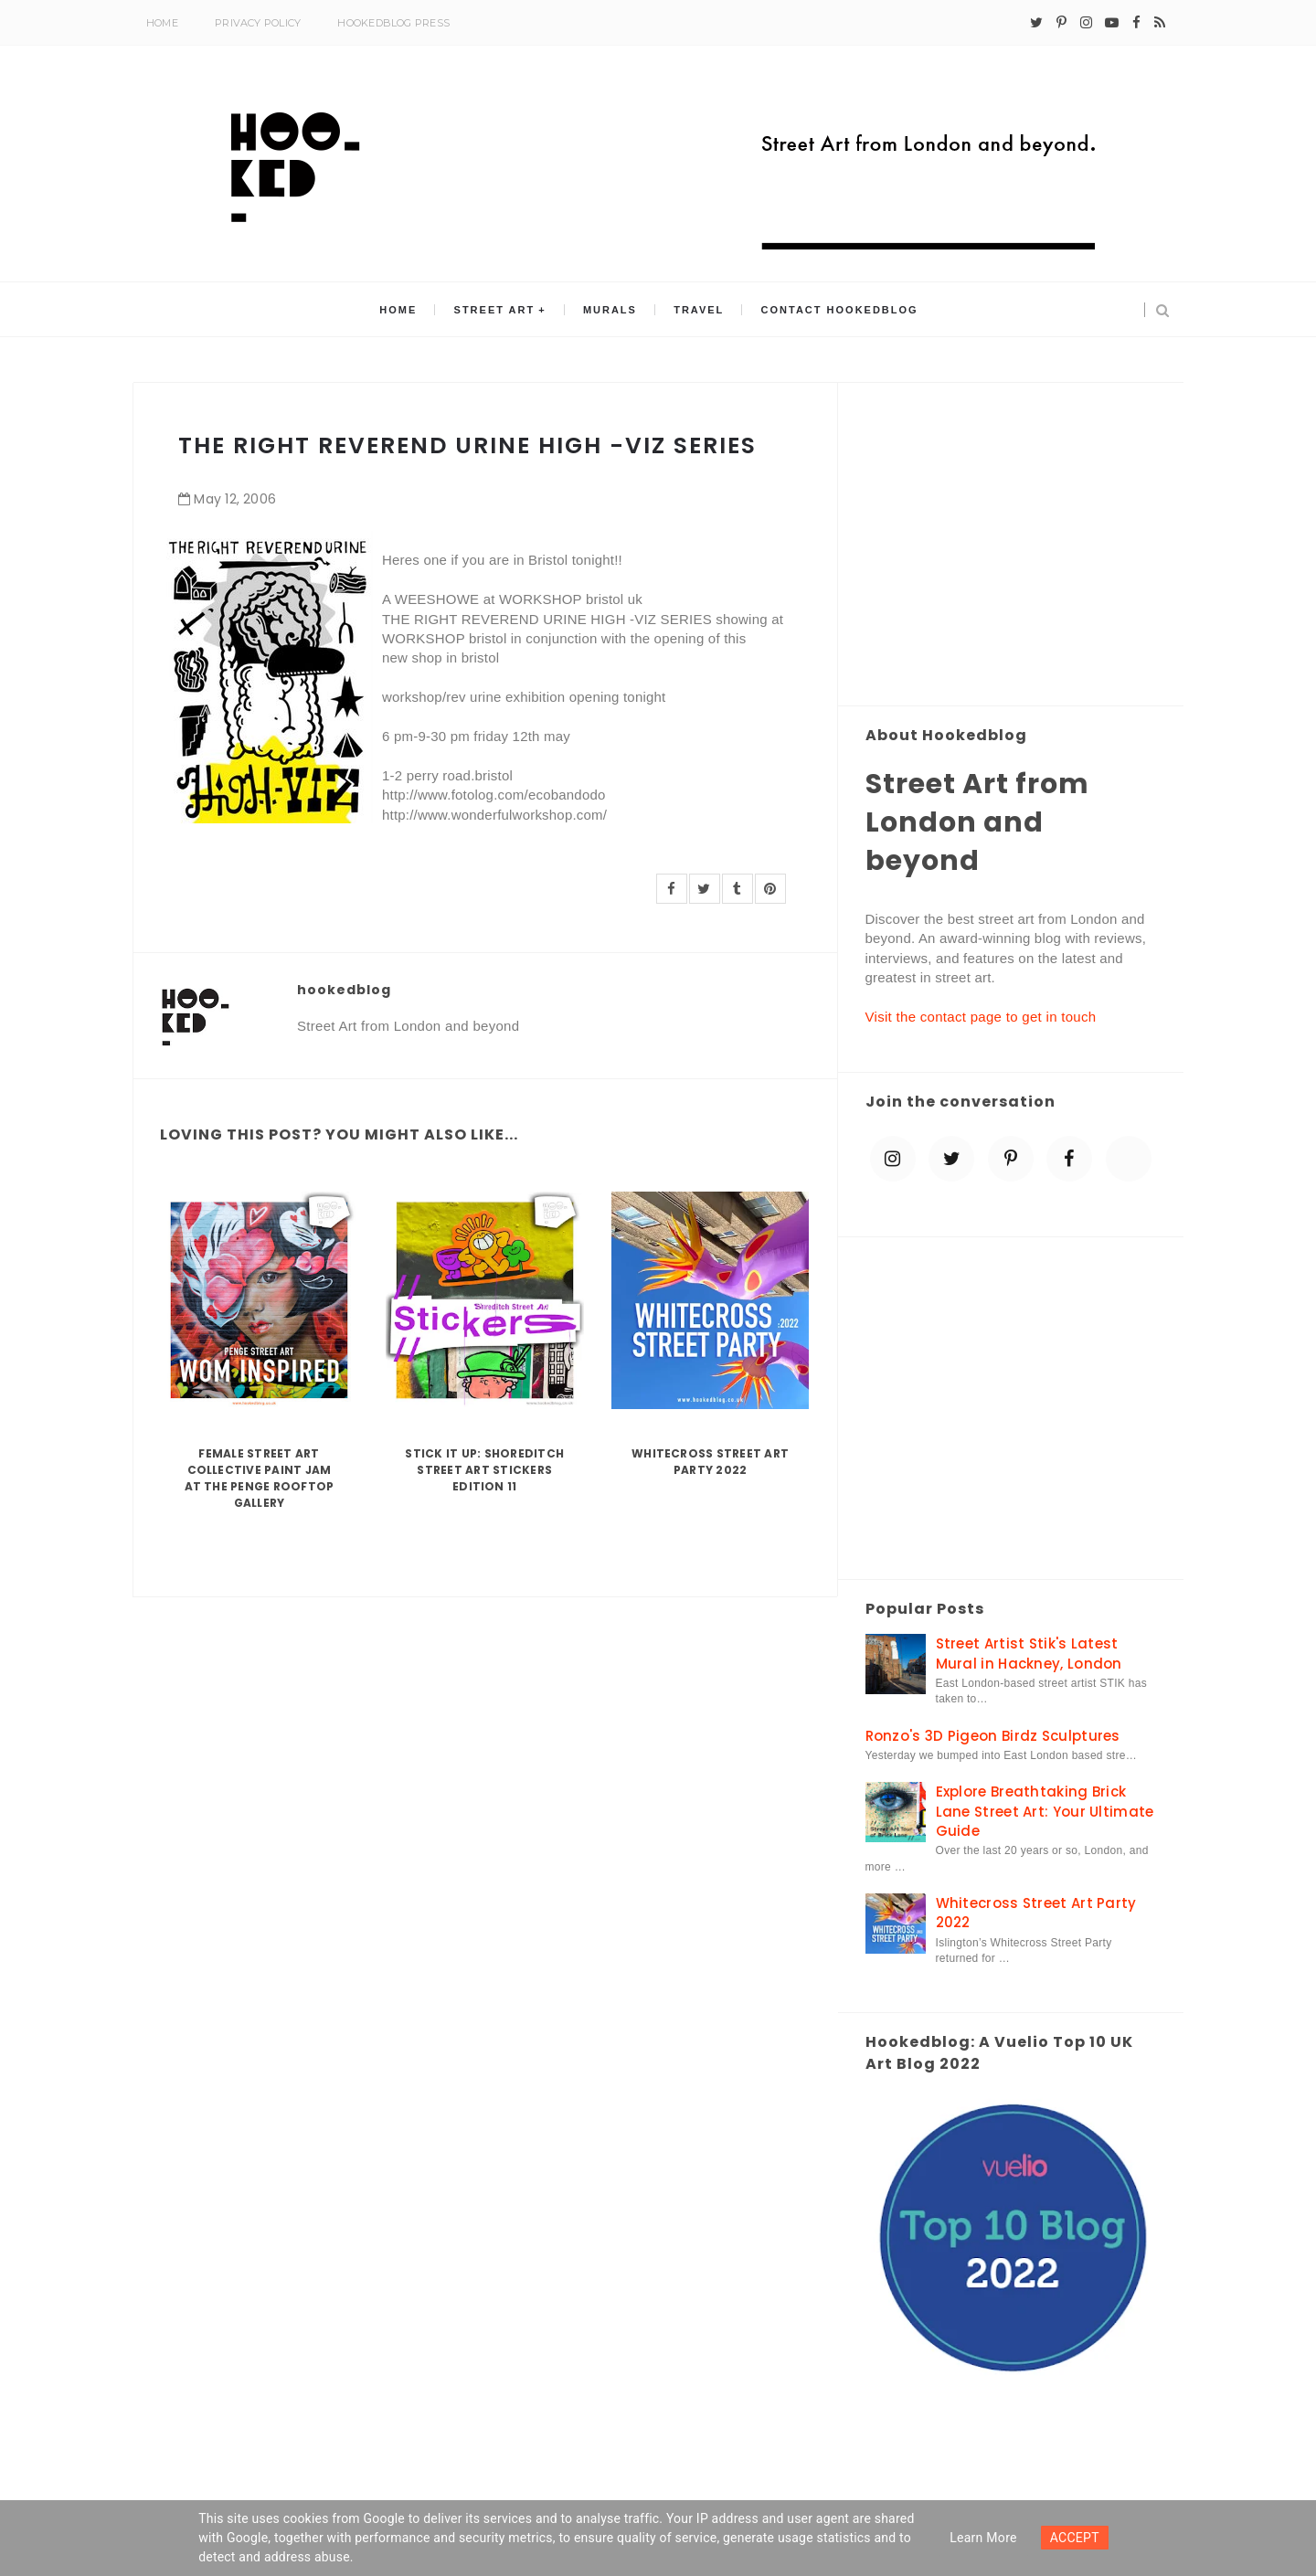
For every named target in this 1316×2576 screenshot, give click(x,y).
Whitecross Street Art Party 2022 (710, 1462)
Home (162, 22)
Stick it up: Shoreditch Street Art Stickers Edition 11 (484, 1470)
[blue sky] (1129, 1159)
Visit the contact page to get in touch (981, 1016)
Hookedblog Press (393, 22)
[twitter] (1036, 23)
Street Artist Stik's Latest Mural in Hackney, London (1029, 1653)
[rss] (1159, 23)
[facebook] (1136, 23)
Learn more (983, 2537)
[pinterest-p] (1061, 23)
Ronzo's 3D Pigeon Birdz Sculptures (992, 1735)
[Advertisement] (1011, 545)
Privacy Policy (258, 22)
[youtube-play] (1112, 23)
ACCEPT (1074, 2537)
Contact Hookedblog (839, 309)
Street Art (495, 309)
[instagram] (1086, 23)
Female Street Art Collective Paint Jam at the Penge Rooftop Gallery (259, 1478)
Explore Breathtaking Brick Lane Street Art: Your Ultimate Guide (1045, 1811)
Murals (610, 309)
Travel (699, 309)
